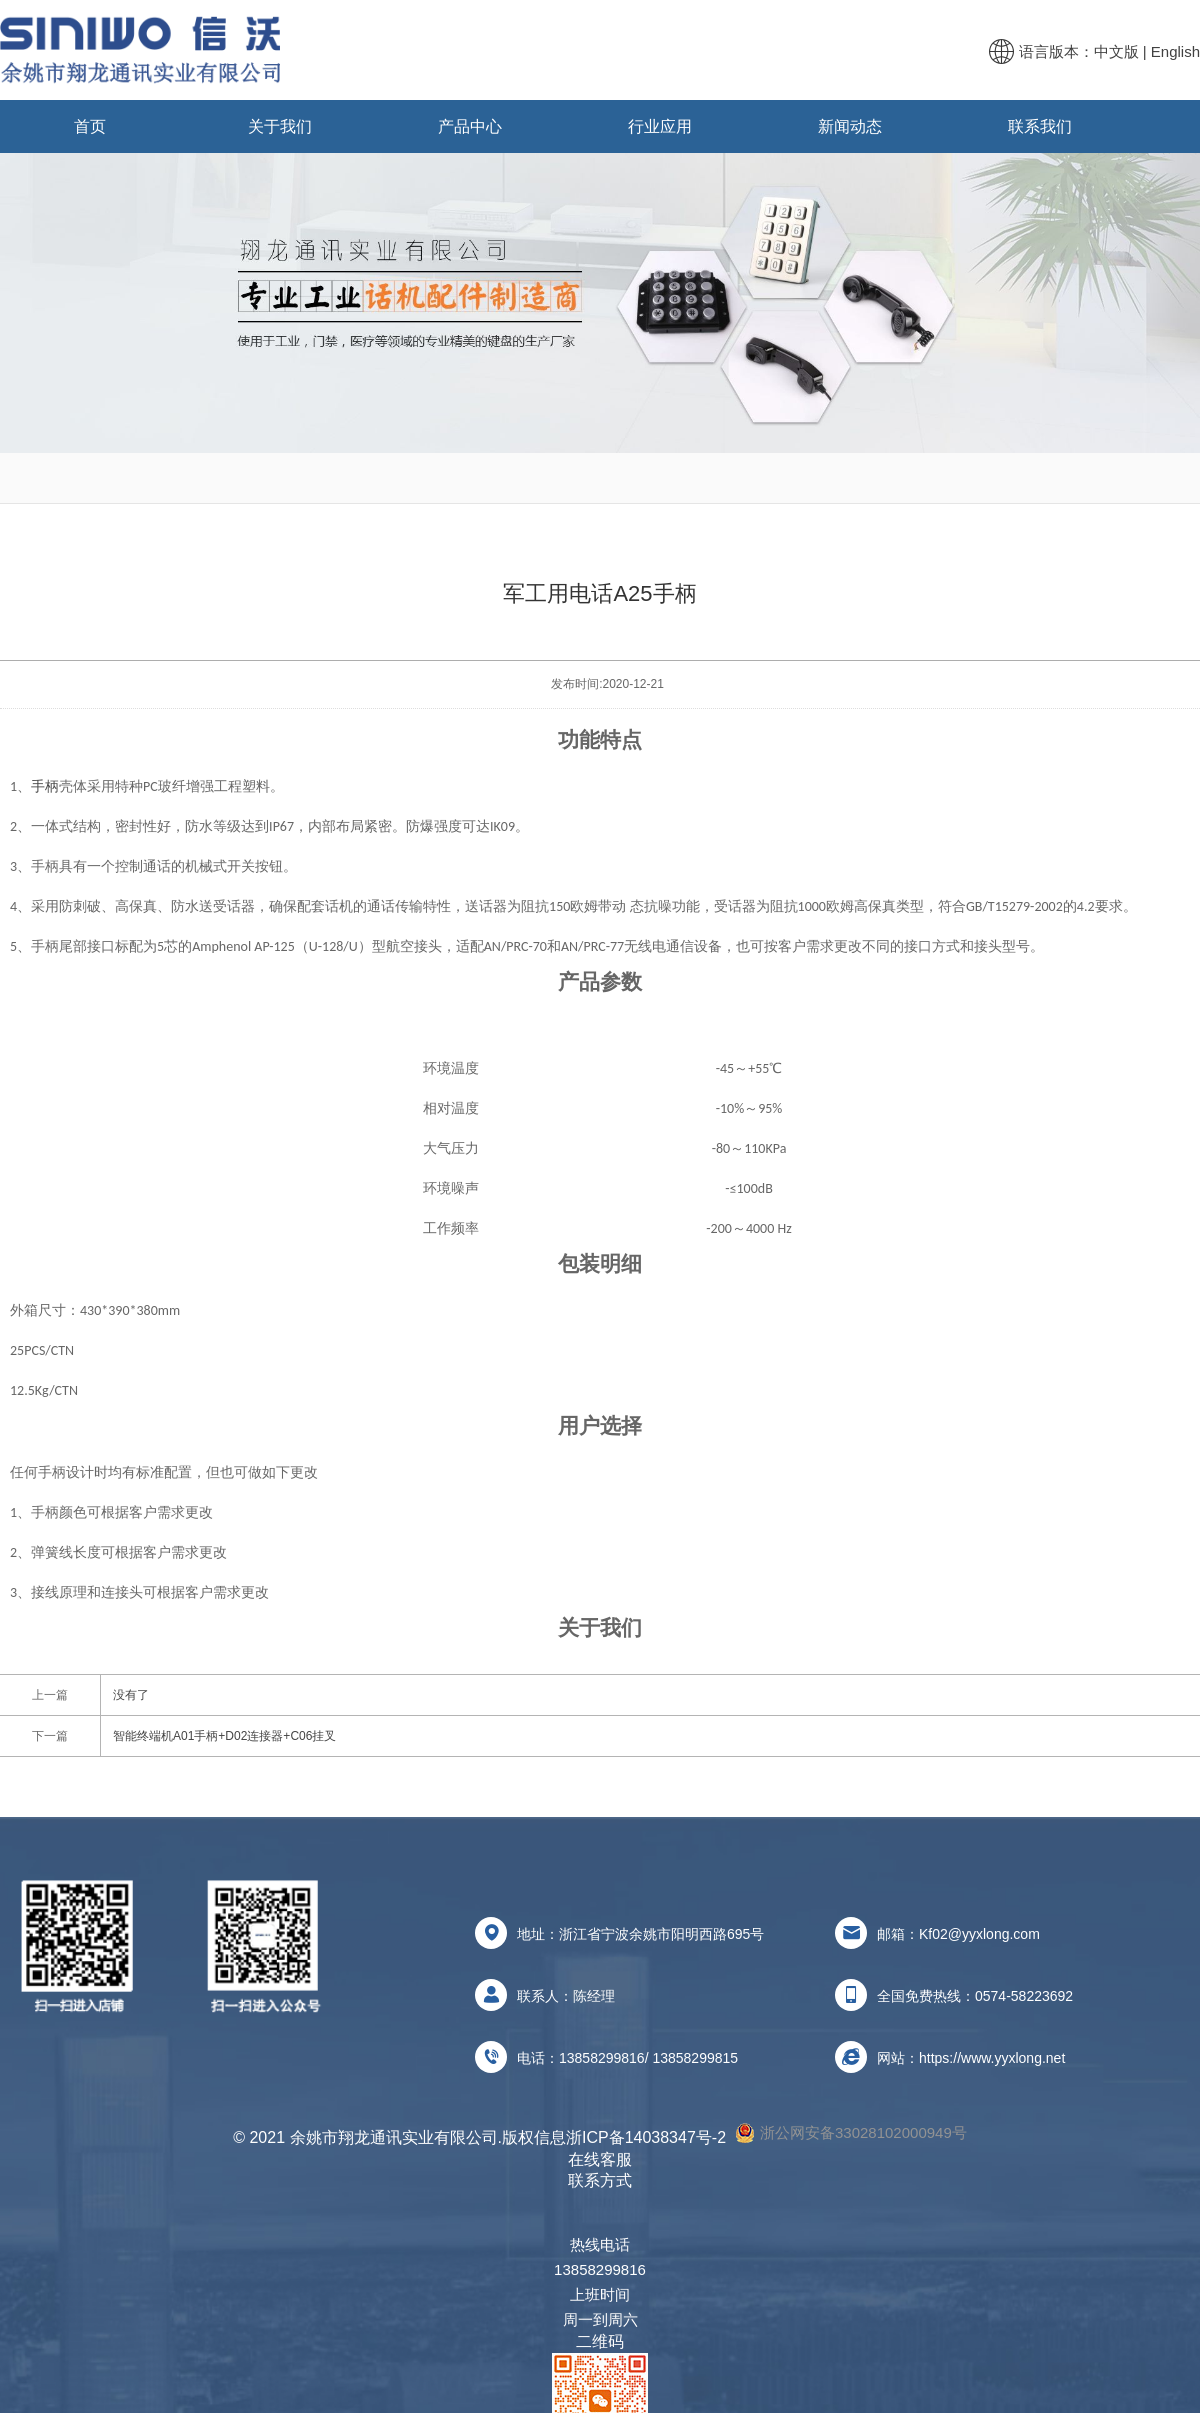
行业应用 (660, 126)
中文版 (1116, 51)
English (1175, 51)
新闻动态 (850, 126)
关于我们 (280, 126)
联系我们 (1040, 126)
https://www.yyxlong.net (992, 2058)
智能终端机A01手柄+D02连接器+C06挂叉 (224, 1736)
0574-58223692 (1024, 1996)
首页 (90, 126)
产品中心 (470, 126)
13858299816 (602, 2058)
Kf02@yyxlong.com (979, 1934)
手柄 (45, 786)
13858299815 (695, 2058)
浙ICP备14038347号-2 (646, 2137)
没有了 (131, 1695)
